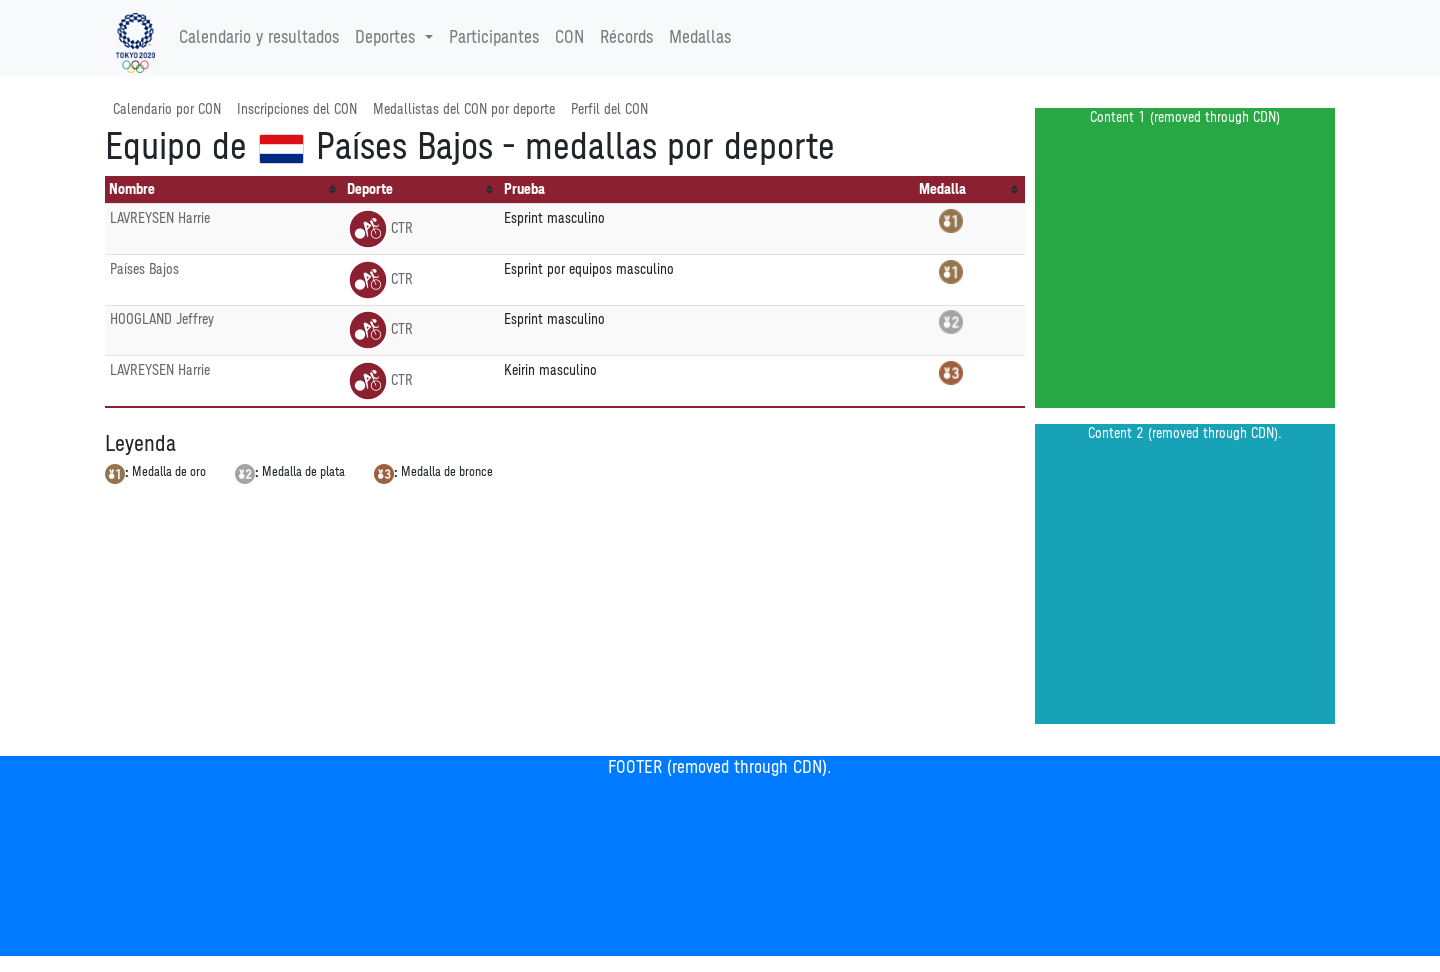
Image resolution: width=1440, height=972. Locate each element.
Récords (626, 38)
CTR (380, 228)
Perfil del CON (609, 109)
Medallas (700, 38)
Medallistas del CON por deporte (464, 109)
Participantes (494, 38)
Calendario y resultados (259, 38)
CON (569, 38)
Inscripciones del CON (297, 109)
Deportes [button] (387, 38)
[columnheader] (224, 190)
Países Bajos (144, 269)
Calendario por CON (167, 109)
